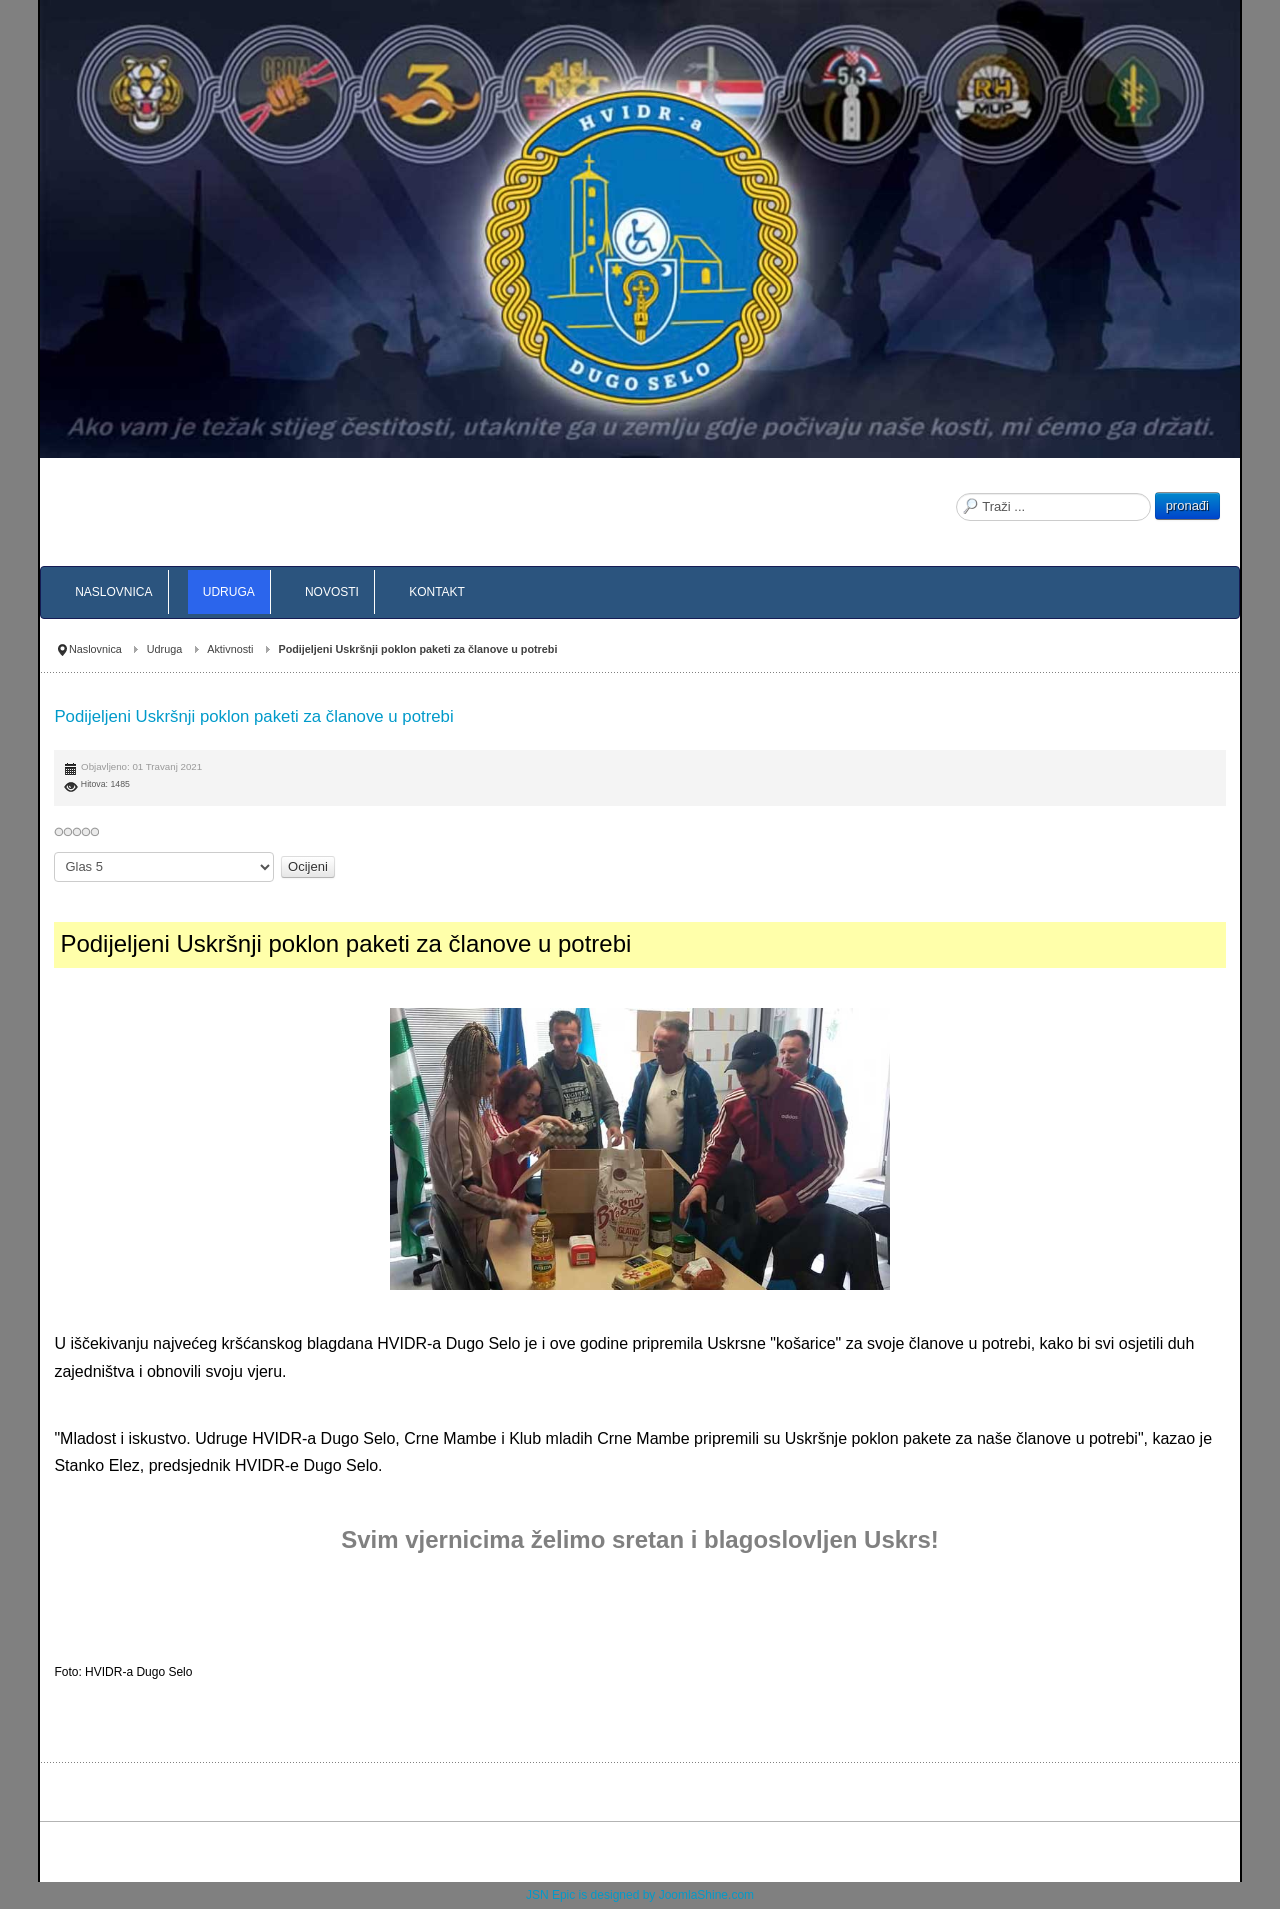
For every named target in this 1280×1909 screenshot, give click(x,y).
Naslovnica (95, 649)
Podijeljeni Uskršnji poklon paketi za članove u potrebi (253, 716)
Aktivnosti (230, 649)
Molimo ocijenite (54, 852)
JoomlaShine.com (706, 1895)
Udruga (164, 649)
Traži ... (956, 492)
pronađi (1187, 505)
